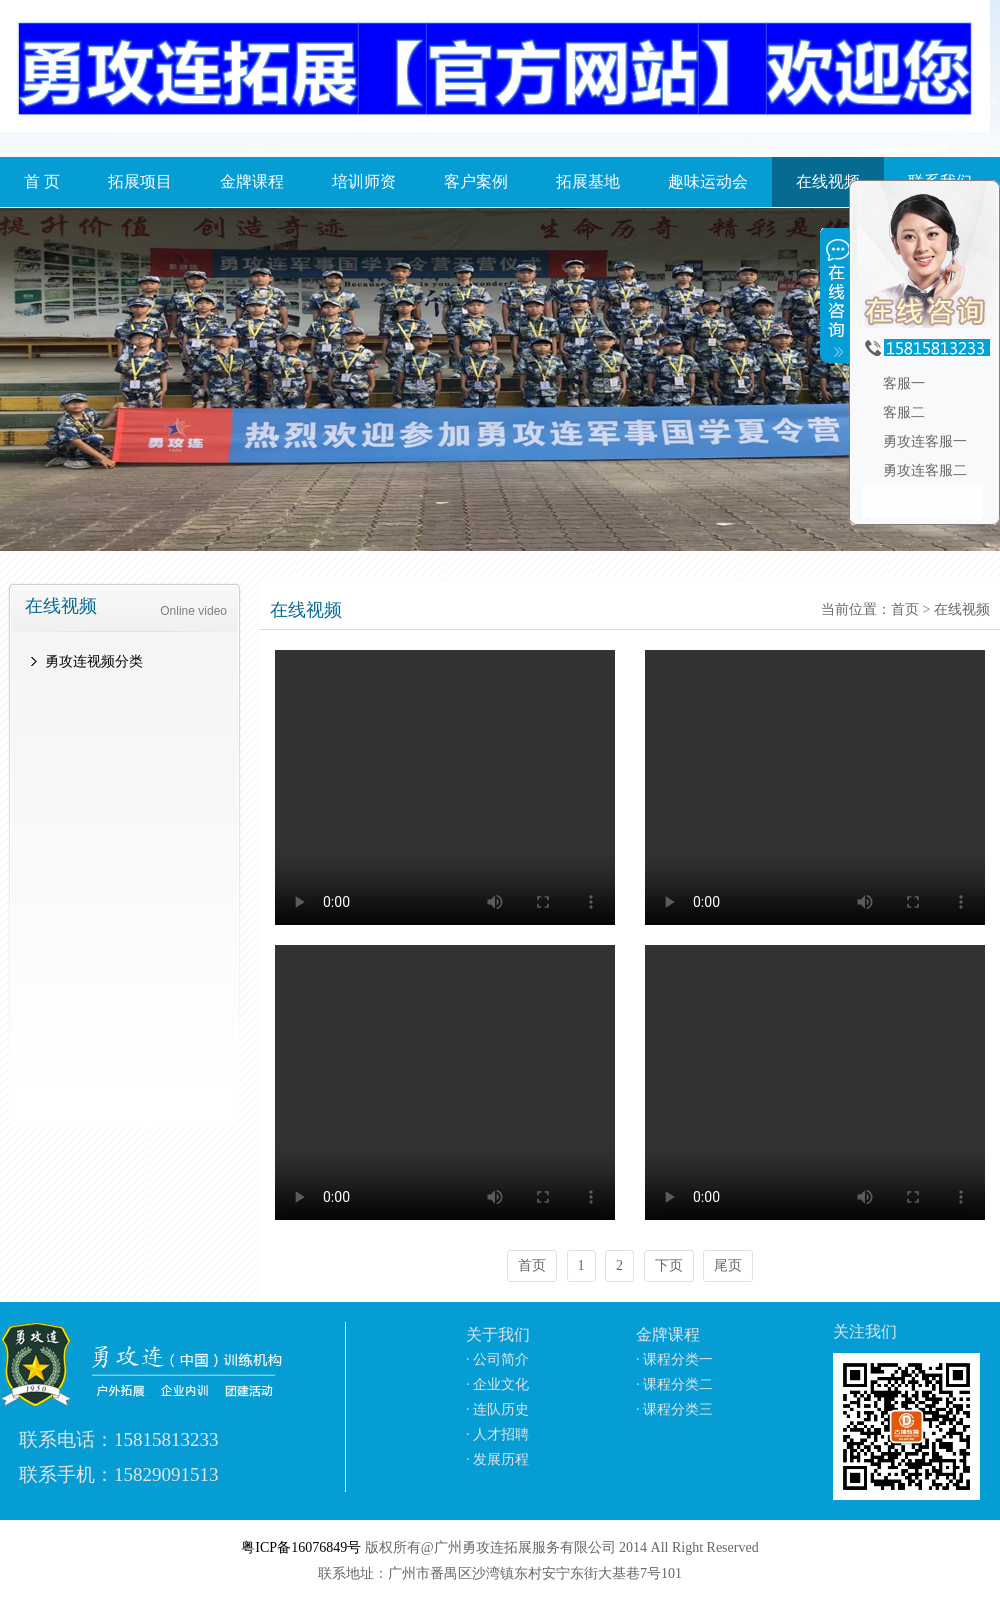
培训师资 (364, 181)
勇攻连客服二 (923, 470)
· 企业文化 (497, 1384)
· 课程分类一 (674, 1359)
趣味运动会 (708, 181)
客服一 (902, 383)
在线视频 (962, 609)
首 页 (42, 181)
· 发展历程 (497, 1459)
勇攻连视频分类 (94, 661)
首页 (905, 609)
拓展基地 (588, 181)
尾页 (728, 1265)
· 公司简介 (497, 1359)
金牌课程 (252, 181)
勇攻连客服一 (923, 441)
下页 (669, 1265)
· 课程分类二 (674, 1384)
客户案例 (476, 181)
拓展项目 (140, 181)
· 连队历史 (497, 1409)
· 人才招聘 (497, 1434)
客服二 (902, 412)
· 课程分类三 (674, 1409)
